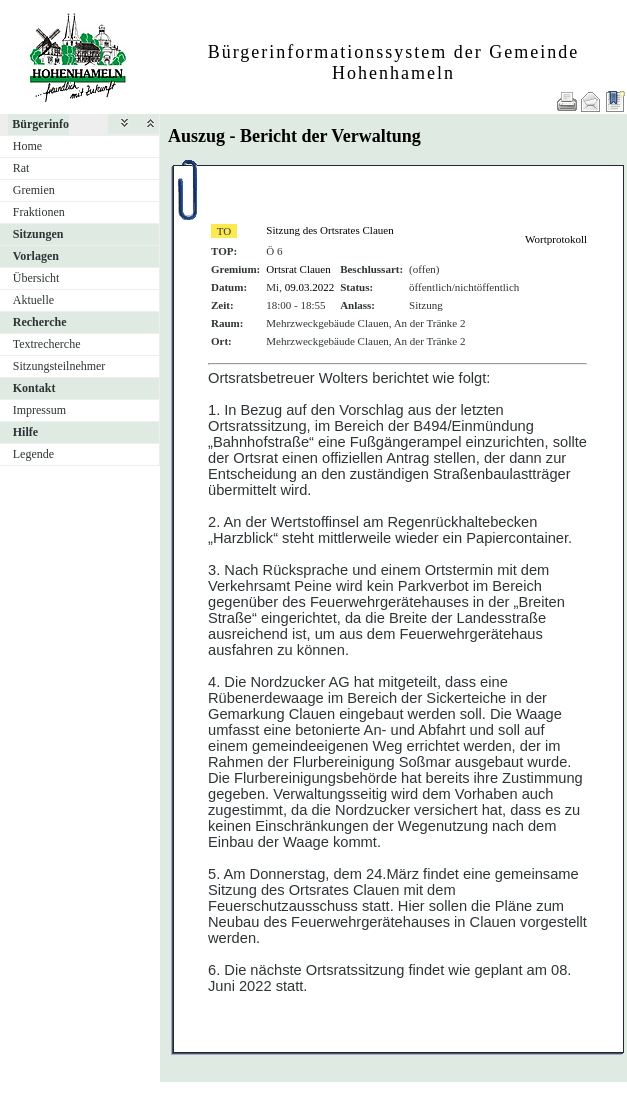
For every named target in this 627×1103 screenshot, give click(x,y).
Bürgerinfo (40, 124)
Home (27, 146)
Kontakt (34, 388)
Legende (33, 454)
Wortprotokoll (556, 239)
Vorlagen (36, 256)
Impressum (39, 410)
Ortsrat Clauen (298, 269)
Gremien (34, 190)
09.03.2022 (310, 287)
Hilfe (25, 432)
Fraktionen (39, 212)
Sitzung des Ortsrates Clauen (329, 230)
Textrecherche (47, 344)
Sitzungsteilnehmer (59, 366)
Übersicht (36, 278)
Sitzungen (38, 234)
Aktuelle (33, 300)
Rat (21, 168)
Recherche (40, 322)
